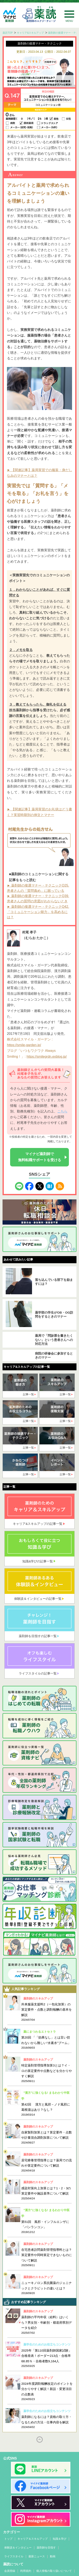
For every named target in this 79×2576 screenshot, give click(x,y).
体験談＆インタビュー (18, 2547)
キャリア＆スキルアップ (32, 2538)
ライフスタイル (13, 2556)
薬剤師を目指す (46, 2547)
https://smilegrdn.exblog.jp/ (47, 1056)
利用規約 (25, 2570)
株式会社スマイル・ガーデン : (30, 1039)
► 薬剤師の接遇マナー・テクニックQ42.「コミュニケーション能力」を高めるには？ (38, 912)
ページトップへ (39, 2439)
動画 (52, 2556)
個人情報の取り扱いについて (54, 2570)
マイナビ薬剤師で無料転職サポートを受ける (39, 1157)
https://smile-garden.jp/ (24, 1045)
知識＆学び (59, 2538)
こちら (62, 1111)
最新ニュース (36, 2556)
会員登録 (9, 2570)
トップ (8, 2538)
